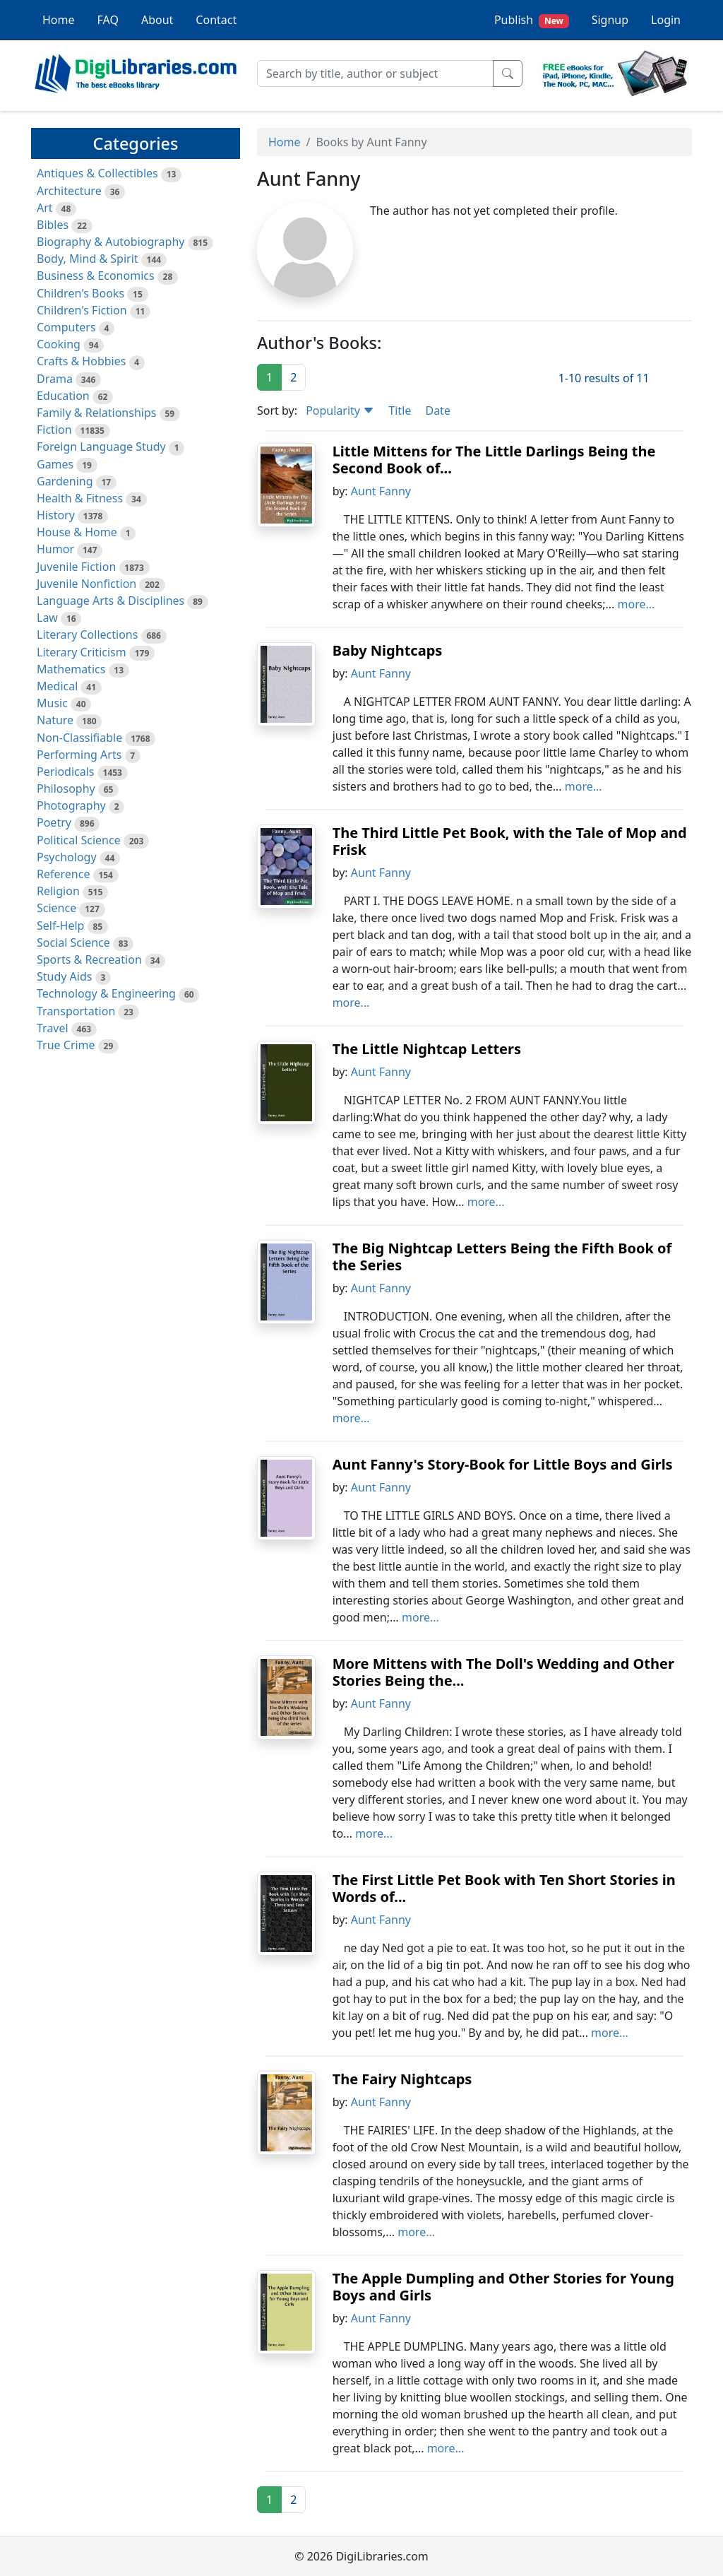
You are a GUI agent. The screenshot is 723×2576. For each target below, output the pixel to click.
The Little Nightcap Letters (427, 1048)
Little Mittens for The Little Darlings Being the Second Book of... (494, 460)
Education (63, 395)
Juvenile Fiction (76, 566)
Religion (58, 891)
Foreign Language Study (101, 446)
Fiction (54, 429)
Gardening (65, 481)
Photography (71, 805)
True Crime (66, 1045)
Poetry (54, 822)
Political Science (79, 840)
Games (55, 464)
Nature (55, 720)
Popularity (340, 410)
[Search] (375, 73)
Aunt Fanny (381, 491)
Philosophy (66, 788)
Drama (55, 378)
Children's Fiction (82, 310)
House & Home (77, 532)
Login (666, 20)
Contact (216, 20)
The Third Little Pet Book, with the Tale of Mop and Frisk (510, 841)
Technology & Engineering (106, 993)
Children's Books (80, 293)
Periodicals (66, 771)
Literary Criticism (81, 652)
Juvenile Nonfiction (86, 583)
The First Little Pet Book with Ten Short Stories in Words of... (504, 1888)
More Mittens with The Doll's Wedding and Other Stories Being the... (503, 1672)
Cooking (58, 344)
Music (52, 703)
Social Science (73, 942)
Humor (55, 549)
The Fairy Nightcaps (402, 2078)
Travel (52, 1028)
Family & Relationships (96, 412)
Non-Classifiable (79, 737)
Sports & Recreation (89, 959)
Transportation (76, 1011)
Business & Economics (96, 275)
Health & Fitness (80, 498)
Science (56, 908)
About (157, 20)
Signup (610, 20)
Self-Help (60, 925)
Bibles (52, 224)
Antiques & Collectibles (97, 173)
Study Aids (64, 976)
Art (45, 207)
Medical (57, 686)
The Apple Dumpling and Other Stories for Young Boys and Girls (503, 2287)
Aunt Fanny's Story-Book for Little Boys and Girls (503, 1464)
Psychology (67, 857)
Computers (66, 327)
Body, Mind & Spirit (87, 258)
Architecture (69, 191)
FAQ (108, 20)
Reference (63, 874)
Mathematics (71, 669)
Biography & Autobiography (110, 241)
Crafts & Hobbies (81, 361)
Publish (531, 20)
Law (47, 617)
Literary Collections (87, 634)
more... (636, 604)
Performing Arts (79, 754)
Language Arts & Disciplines (110, 600)
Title (399, 410)
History (56, 515)
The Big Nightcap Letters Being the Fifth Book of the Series (502, 1257)
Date (437, 410)
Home (58, 20)
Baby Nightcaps (388, 650)
